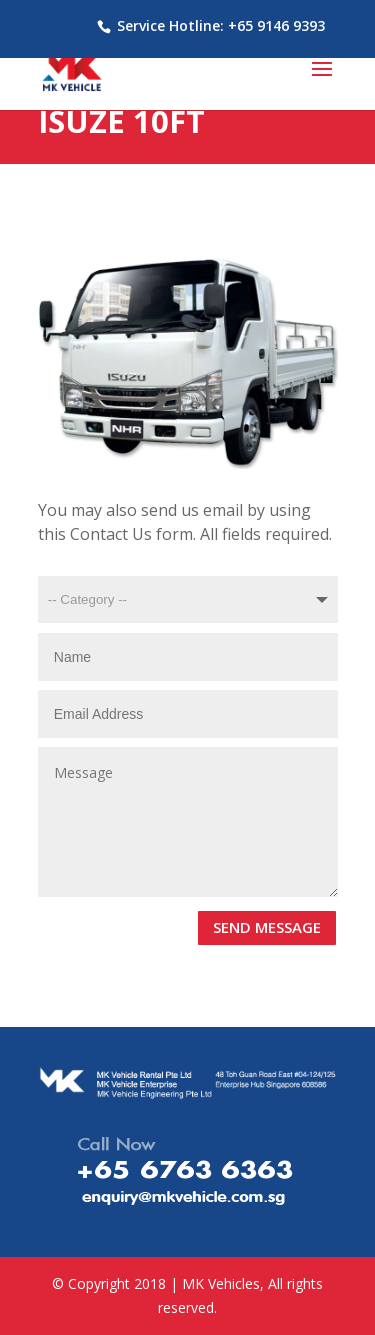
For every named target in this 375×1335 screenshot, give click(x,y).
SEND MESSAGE (267, 927)
